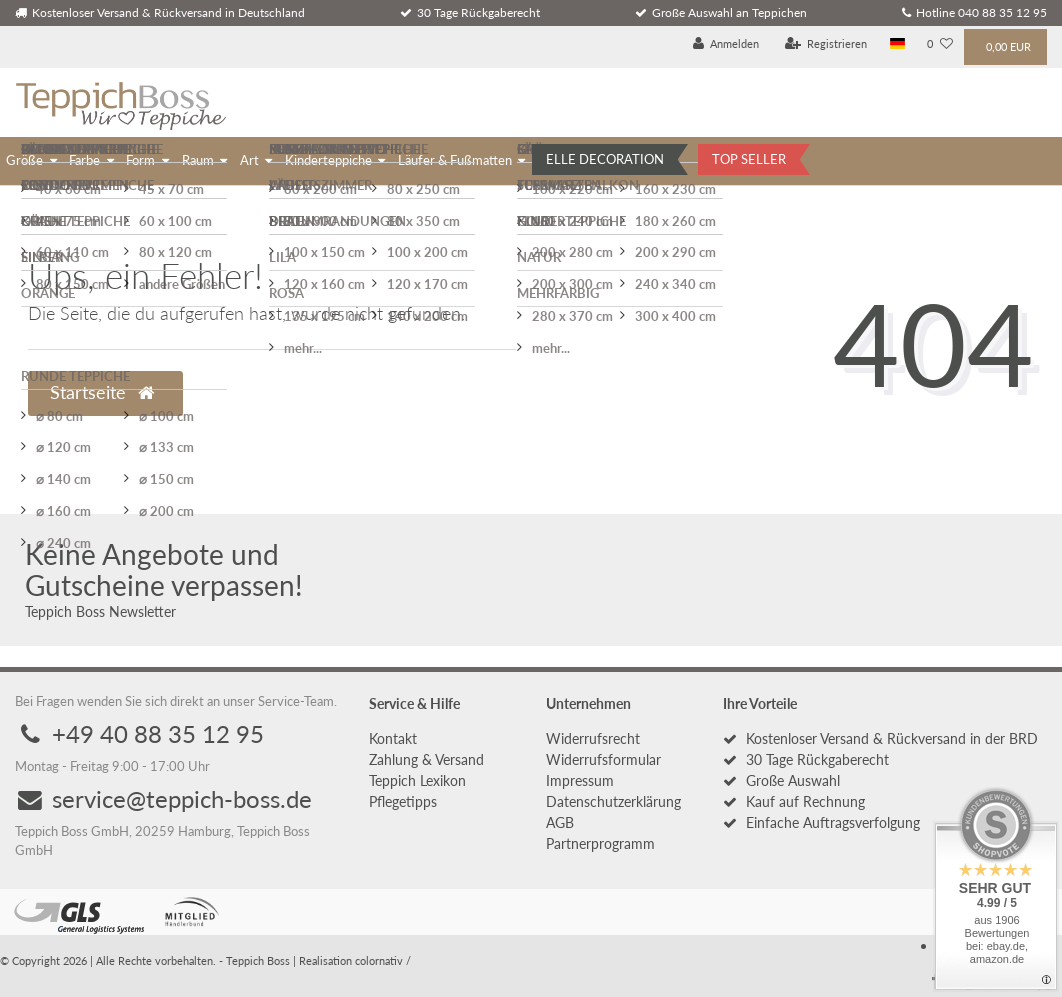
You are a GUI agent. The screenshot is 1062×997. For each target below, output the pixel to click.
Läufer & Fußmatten (455, 160)
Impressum (580, 780)
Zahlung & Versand (426, 759)
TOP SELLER (749, 159)
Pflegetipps (403, 801)
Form (140, 160)
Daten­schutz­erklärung (613, 801)
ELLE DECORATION (605, 159)
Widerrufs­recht (593, 738)
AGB (560, 822)
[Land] (897, 44)
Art (249, 160)
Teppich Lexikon (417, 780)
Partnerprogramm (600, 843)
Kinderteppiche (328, 160)
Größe (24, 160)
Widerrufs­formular (603, 759)
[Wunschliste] (940, 44)
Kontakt (393, 738)
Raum (198, 160)
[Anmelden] (726, 44)
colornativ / (383, 960)
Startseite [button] (102, 392)
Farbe (84, 160)
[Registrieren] (826, 44)
